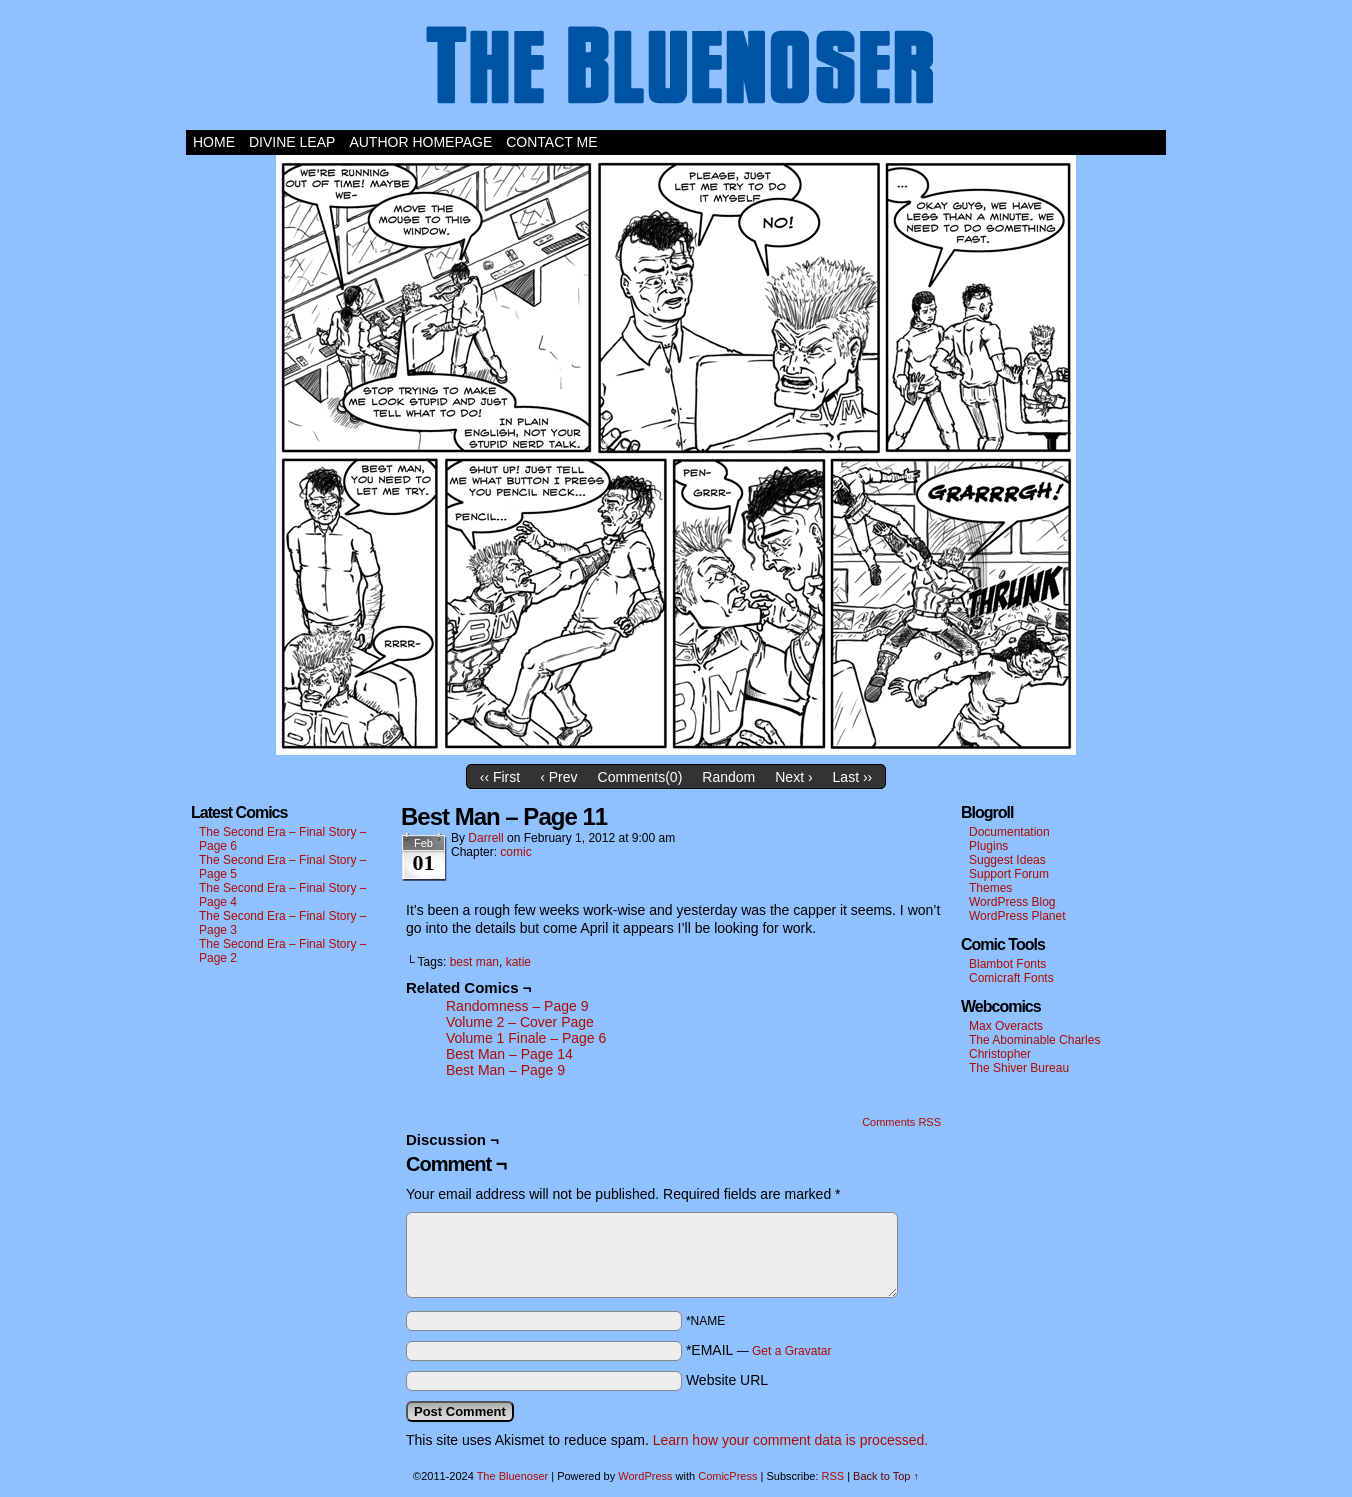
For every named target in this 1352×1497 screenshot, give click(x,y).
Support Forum (1009, 874)
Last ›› (853, 777)
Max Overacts (1006, 1026)
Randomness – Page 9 (517, 1006)
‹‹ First (500, 777)
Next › (793, 777)
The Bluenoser (676, 70)
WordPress (645, 1476)
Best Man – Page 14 (509, 1054)
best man (474, 962)
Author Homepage (420, 142)
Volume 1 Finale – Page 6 (526, 1038)
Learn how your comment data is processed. (790, 1440)
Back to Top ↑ (886, 1476)
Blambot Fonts (1007, 964)
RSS (833, 1476)
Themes (990, 888)
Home (214, 142)
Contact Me (551, 142)
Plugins (988, 846)
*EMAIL (759, 1350)
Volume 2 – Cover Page (520, 1022)
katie (518, 962)
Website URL (727, 1380)
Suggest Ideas (1007, 860)
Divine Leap (292, 142)
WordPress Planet (1017, 916)
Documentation (1009, 832)
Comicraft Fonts (1011, 978)
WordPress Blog (1012, 902)
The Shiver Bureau (1019, 1068)
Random (728, 777)
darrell (485, 838)
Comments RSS (901, 1122)
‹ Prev (558, 777)
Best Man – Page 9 (505, 1070)
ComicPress (727, 1476)
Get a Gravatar (791, 1351)
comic (515, 852)
